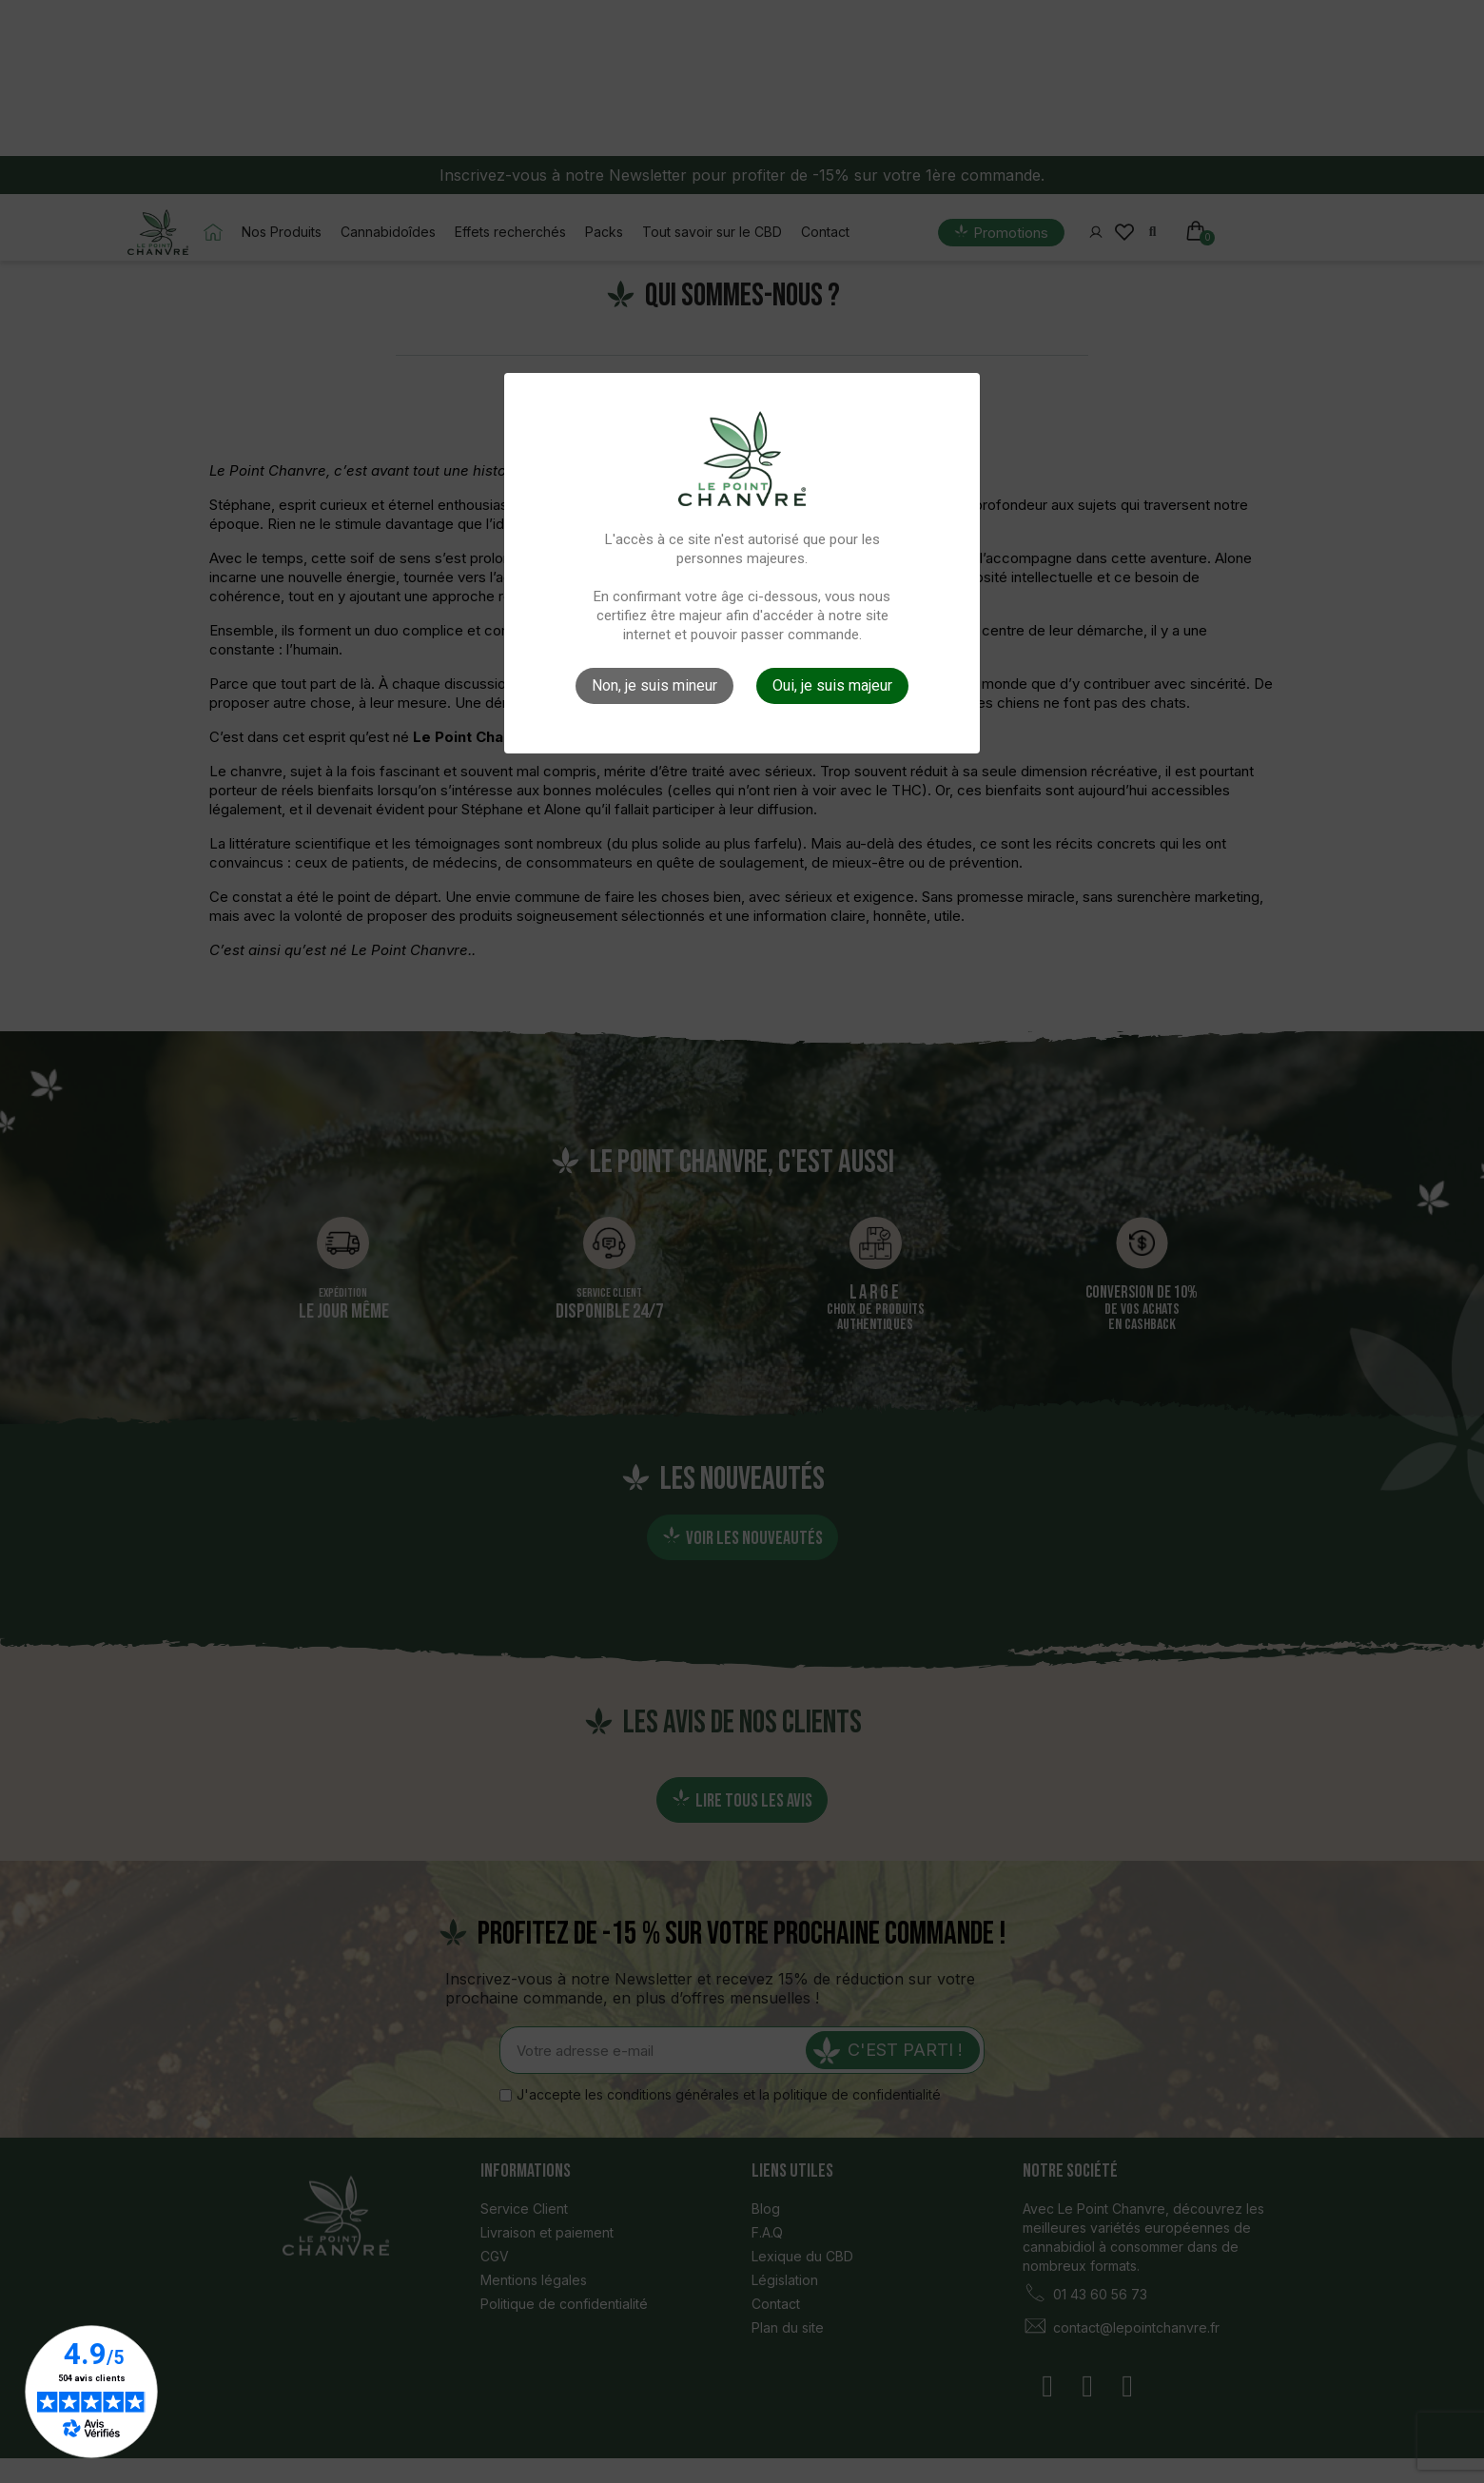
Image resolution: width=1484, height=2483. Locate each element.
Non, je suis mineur (654, 685)
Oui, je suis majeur (832, 685)
